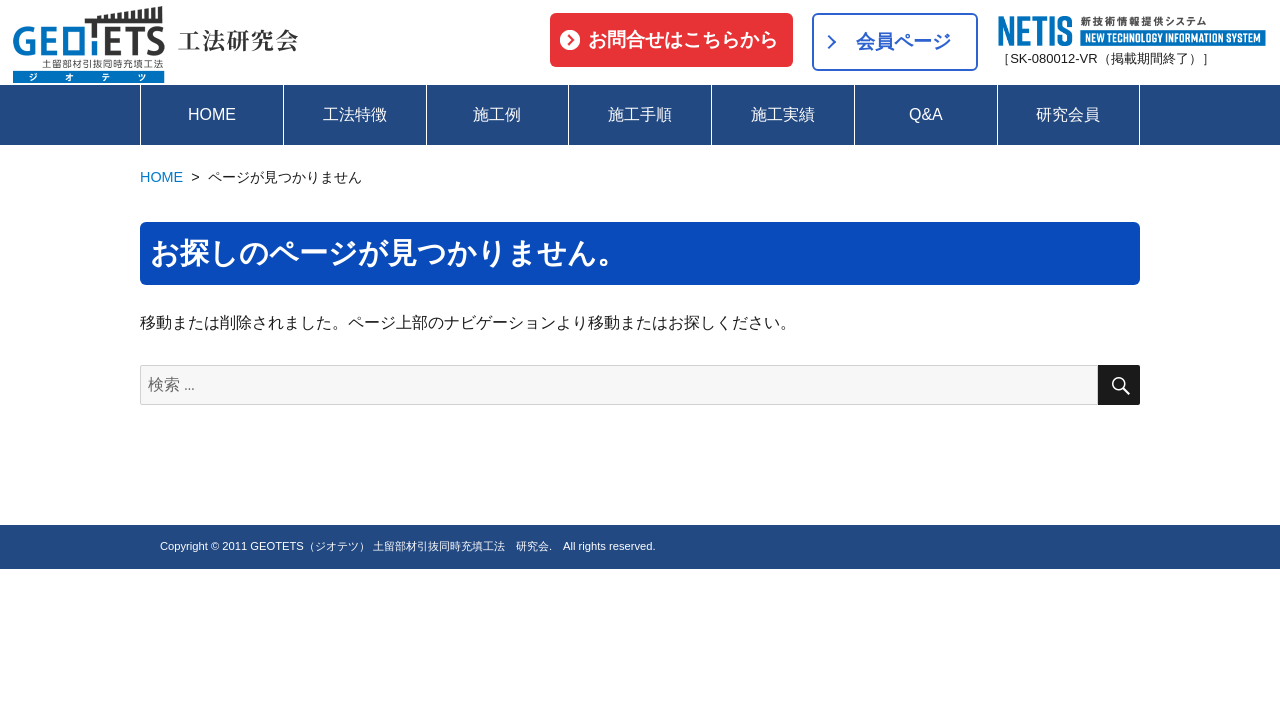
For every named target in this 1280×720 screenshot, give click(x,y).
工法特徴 (355, 114)
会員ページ (903, 41)
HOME (212, 114)
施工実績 (783, 114)
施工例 (497, 114)
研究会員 (1068, 114)
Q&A (926, 114)
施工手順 (640, 114)
